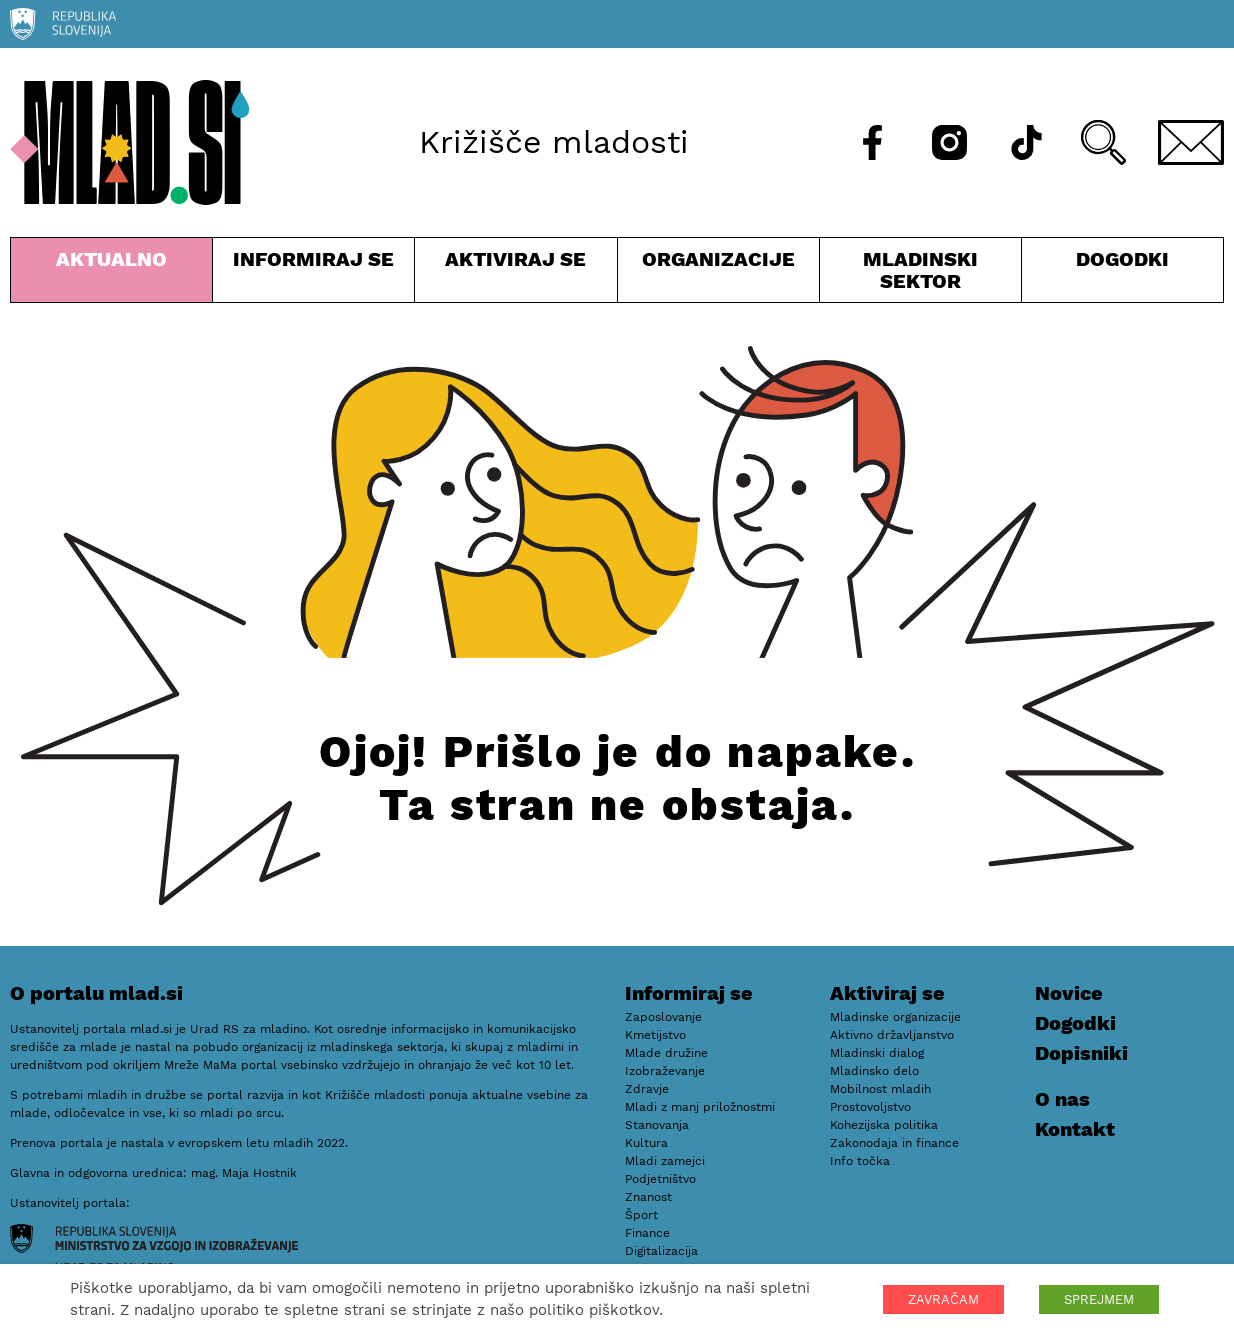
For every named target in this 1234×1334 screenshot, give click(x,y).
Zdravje (647, 1089)
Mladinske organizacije (895, 1017)
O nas (1062, 1099)
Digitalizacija (661, 1251)
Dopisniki (1081, 1053)
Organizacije (718, 274)
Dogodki (1122, 259)
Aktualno (111, 274)
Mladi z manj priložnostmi (700, 1107)
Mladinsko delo (874, 1071)
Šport (641, 1215)
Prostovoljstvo (870, 1107)
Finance (647, 1233)
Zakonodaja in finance (894, 1143)
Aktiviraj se (515, 274)
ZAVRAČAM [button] (943, 1299)
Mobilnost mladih (880, 1089)
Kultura (646, 1143)
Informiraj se (313, 274)
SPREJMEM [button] (1099, 1299)
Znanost (648, 1197)
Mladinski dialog (877, 1053)
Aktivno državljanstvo (892, 1035)
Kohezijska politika (884, 1125)
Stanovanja (657, 1125)
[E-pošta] (1191, 142)
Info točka (860, 1161)
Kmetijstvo (655, 1035)
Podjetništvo (660, 1179)
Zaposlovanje (663, 1017)
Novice (1069, 993)
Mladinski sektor (920, 274)
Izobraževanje (665, 1071)
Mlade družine (666, 1053)
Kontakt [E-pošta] (1075, 1129)
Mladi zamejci (665, 1161)
